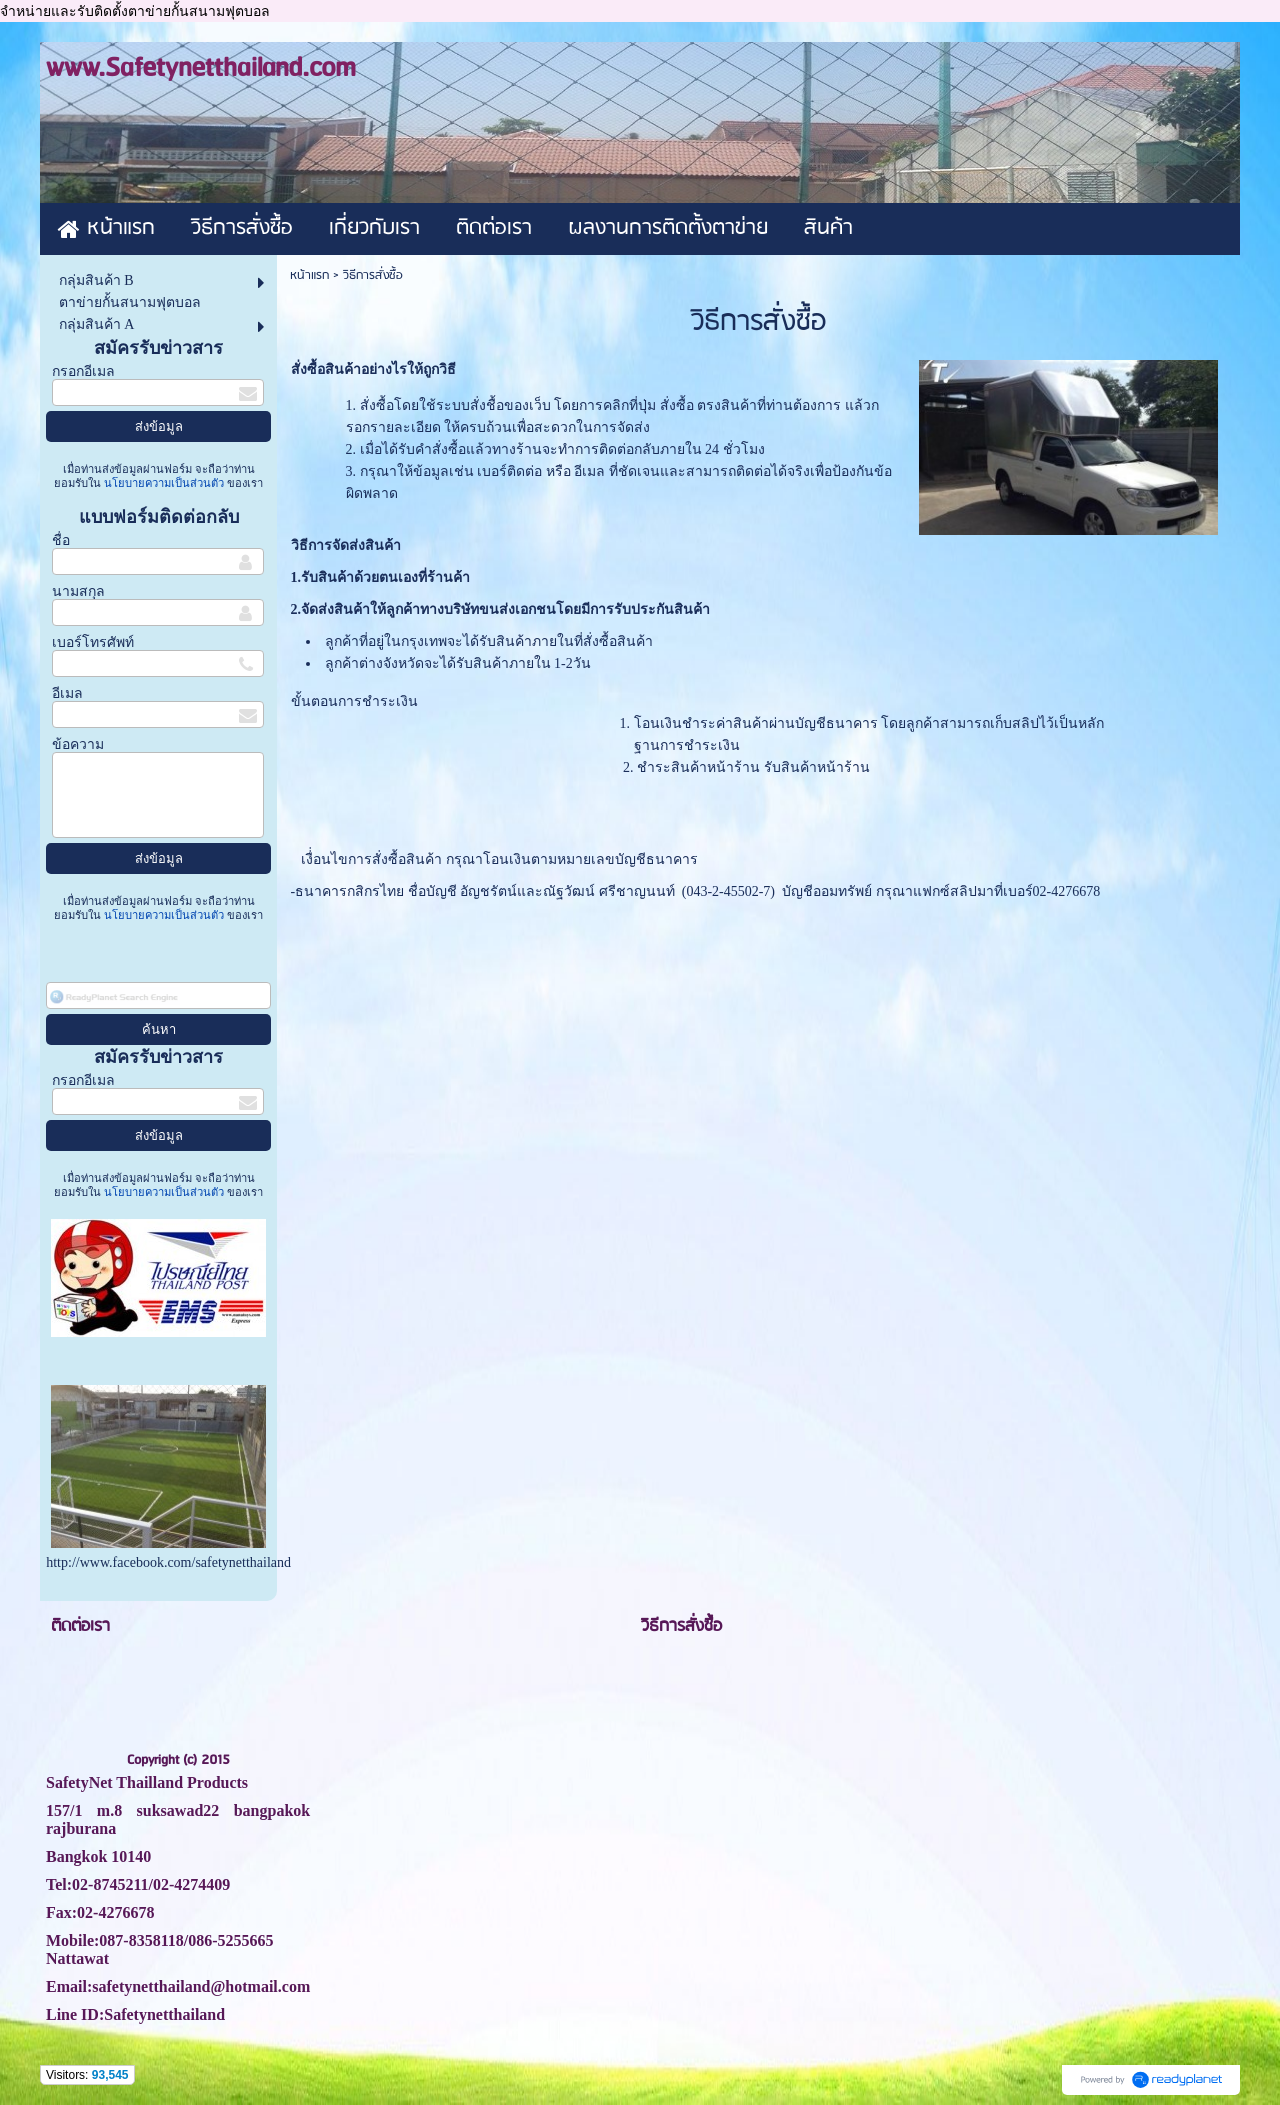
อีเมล (67, 693)
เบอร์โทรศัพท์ (93, 642)
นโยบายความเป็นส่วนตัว (164, 483)
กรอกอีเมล (83, 371)
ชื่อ (61, 540)
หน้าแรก (309, 275)
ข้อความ (78, 744)
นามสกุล (78, 591)
